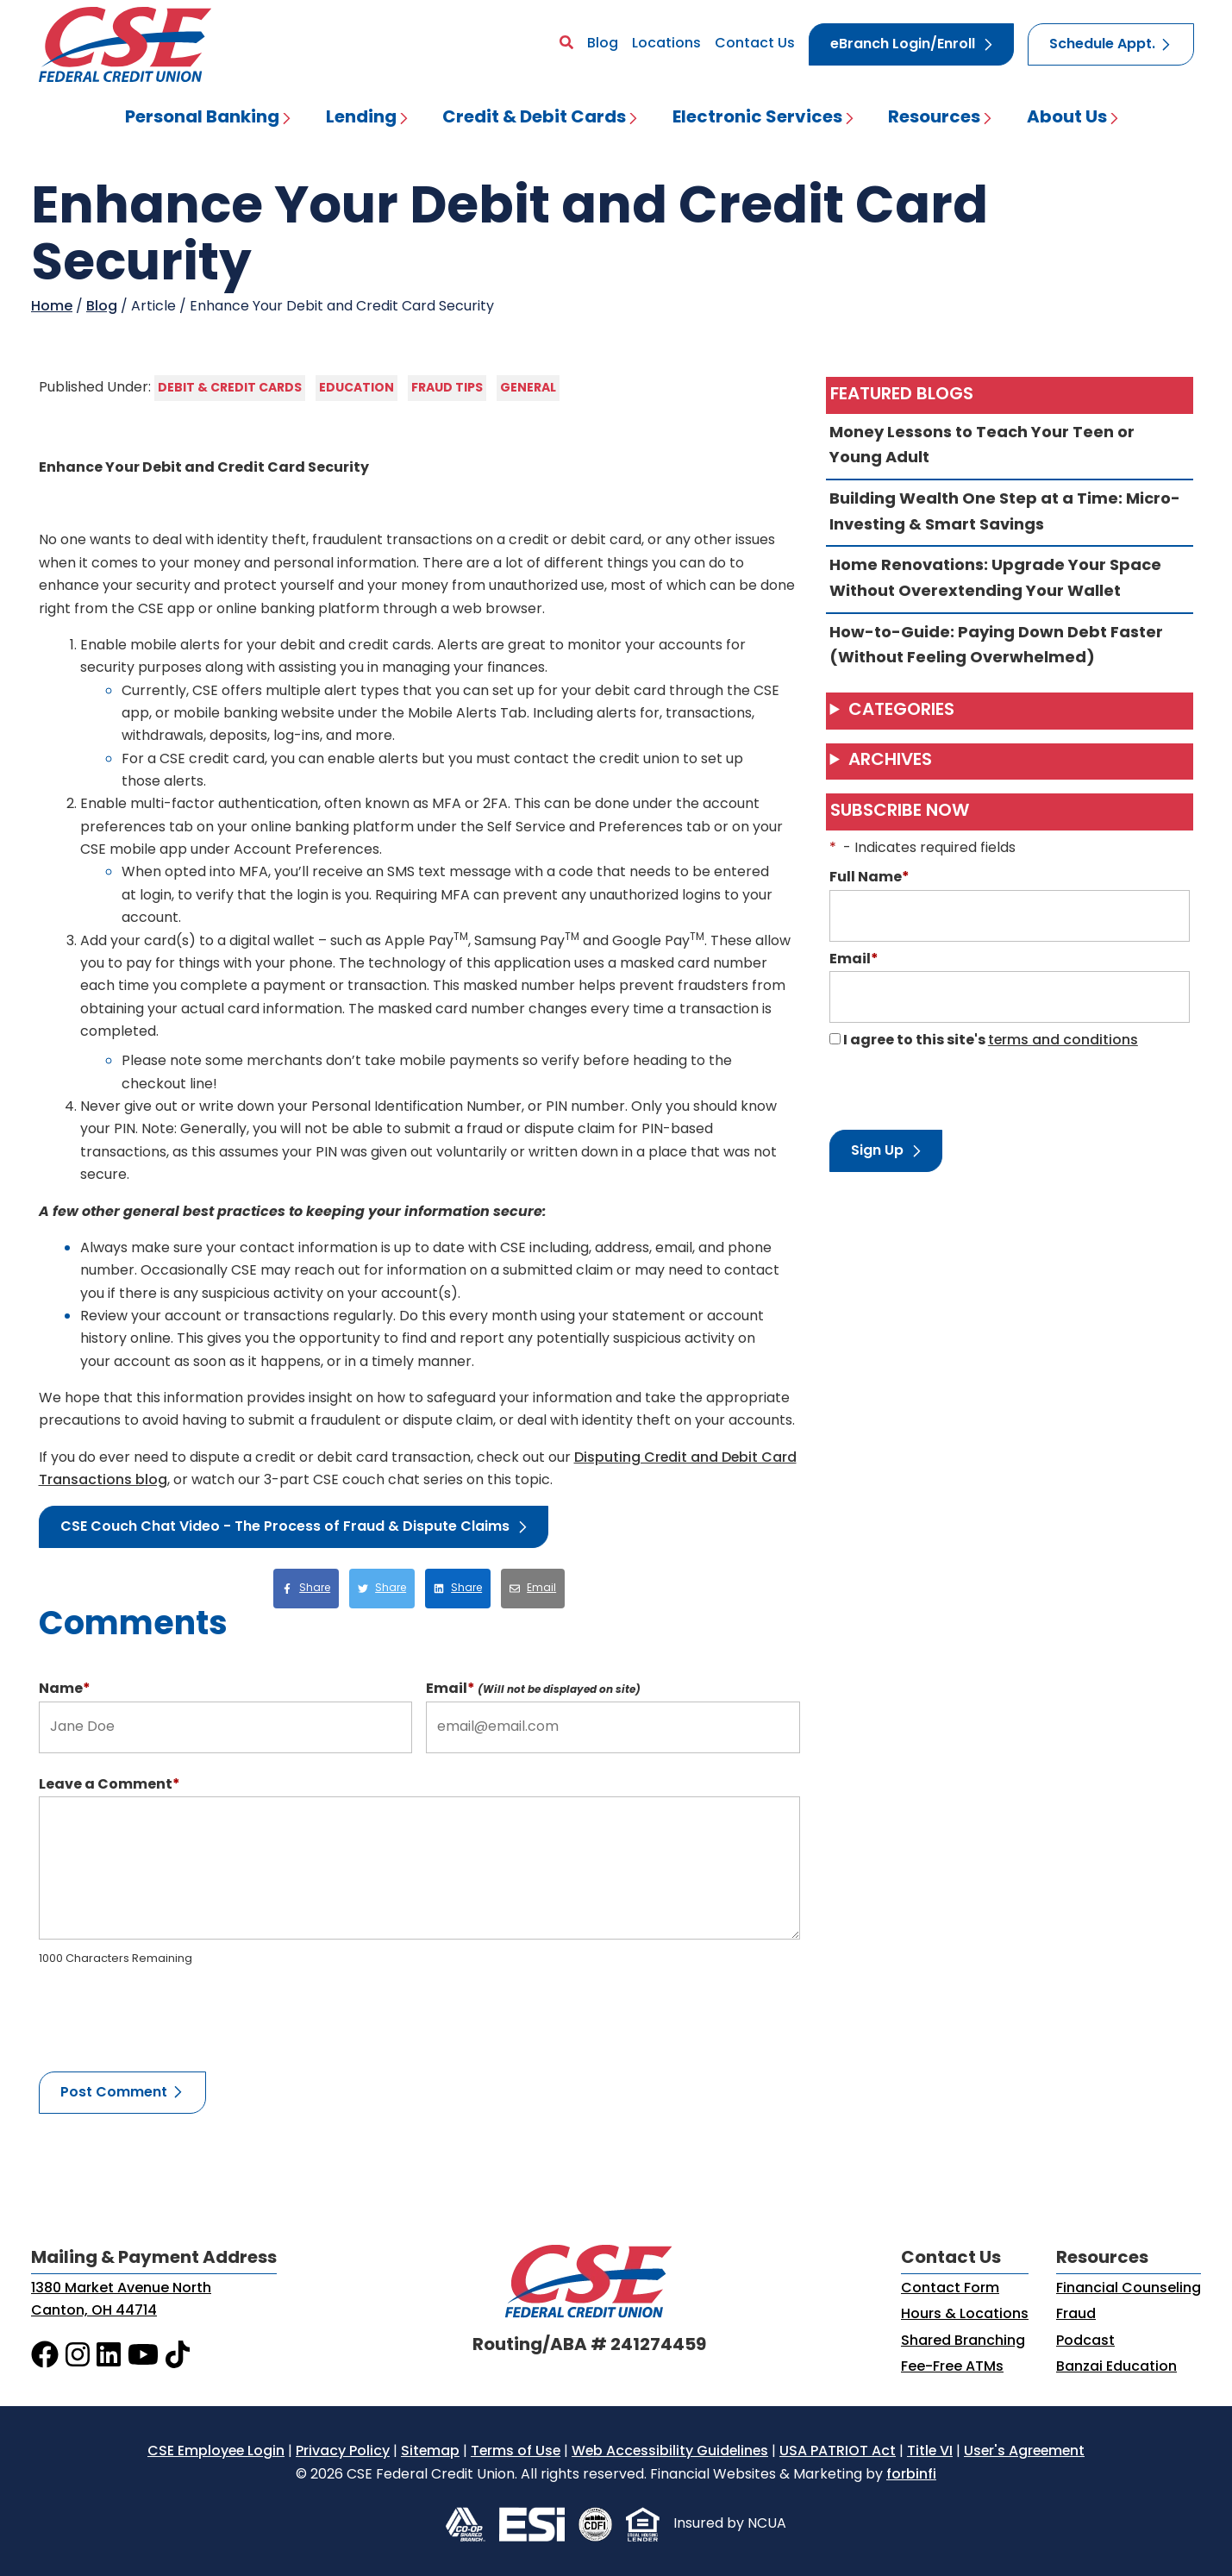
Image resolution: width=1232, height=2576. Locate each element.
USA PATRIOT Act (837, 2452)
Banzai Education (1116, 2367)
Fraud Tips (447, 388)
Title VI (930, 2452)
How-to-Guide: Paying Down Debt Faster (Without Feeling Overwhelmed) (1010, 646)
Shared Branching (963, 2341)
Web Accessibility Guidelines (670, 2452)
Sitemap (430, 2452)
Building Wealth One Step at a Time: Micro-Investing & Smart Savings (1010, 512)
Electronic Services (757, 118)
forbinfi (911, 2475)
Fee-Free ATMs (952, 2367)
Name (65, 1689)
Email (533, 1689)
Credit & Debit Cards (534, 118)
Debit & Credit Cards (230, 388)
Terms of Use (515, 2452)
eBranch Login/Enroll (902, 45)
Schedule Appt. (1102, 45)
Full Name (869, 878)
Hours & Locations (965, 2314)
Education (356, 388)
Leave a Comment (109, 1785)
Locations (666, 44)
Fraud (1076, 2314)
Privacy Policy (343, 2452)
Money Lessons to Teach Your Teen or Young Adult (1010, 446)
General (528, 388)
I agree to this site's (983, 1041)
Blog (602, 44)
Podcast (1085, 2341)
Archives (890, 760)
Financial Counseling (1128, 2289)
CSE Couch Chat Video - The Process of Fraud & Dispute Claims (285, 1527)
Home (51, 307)
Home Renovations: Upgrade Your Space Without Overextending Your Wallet (1010, 579)
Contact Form (950, 2289)
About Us (1067, 118)
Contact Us (755, 44)
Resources (934, 118)
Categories (901, 710)
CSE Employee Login (216, 2452)
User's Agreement (1024, 2452)
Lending (361, 118)
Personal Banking (202, 118)
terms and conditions (1063, 1041)
